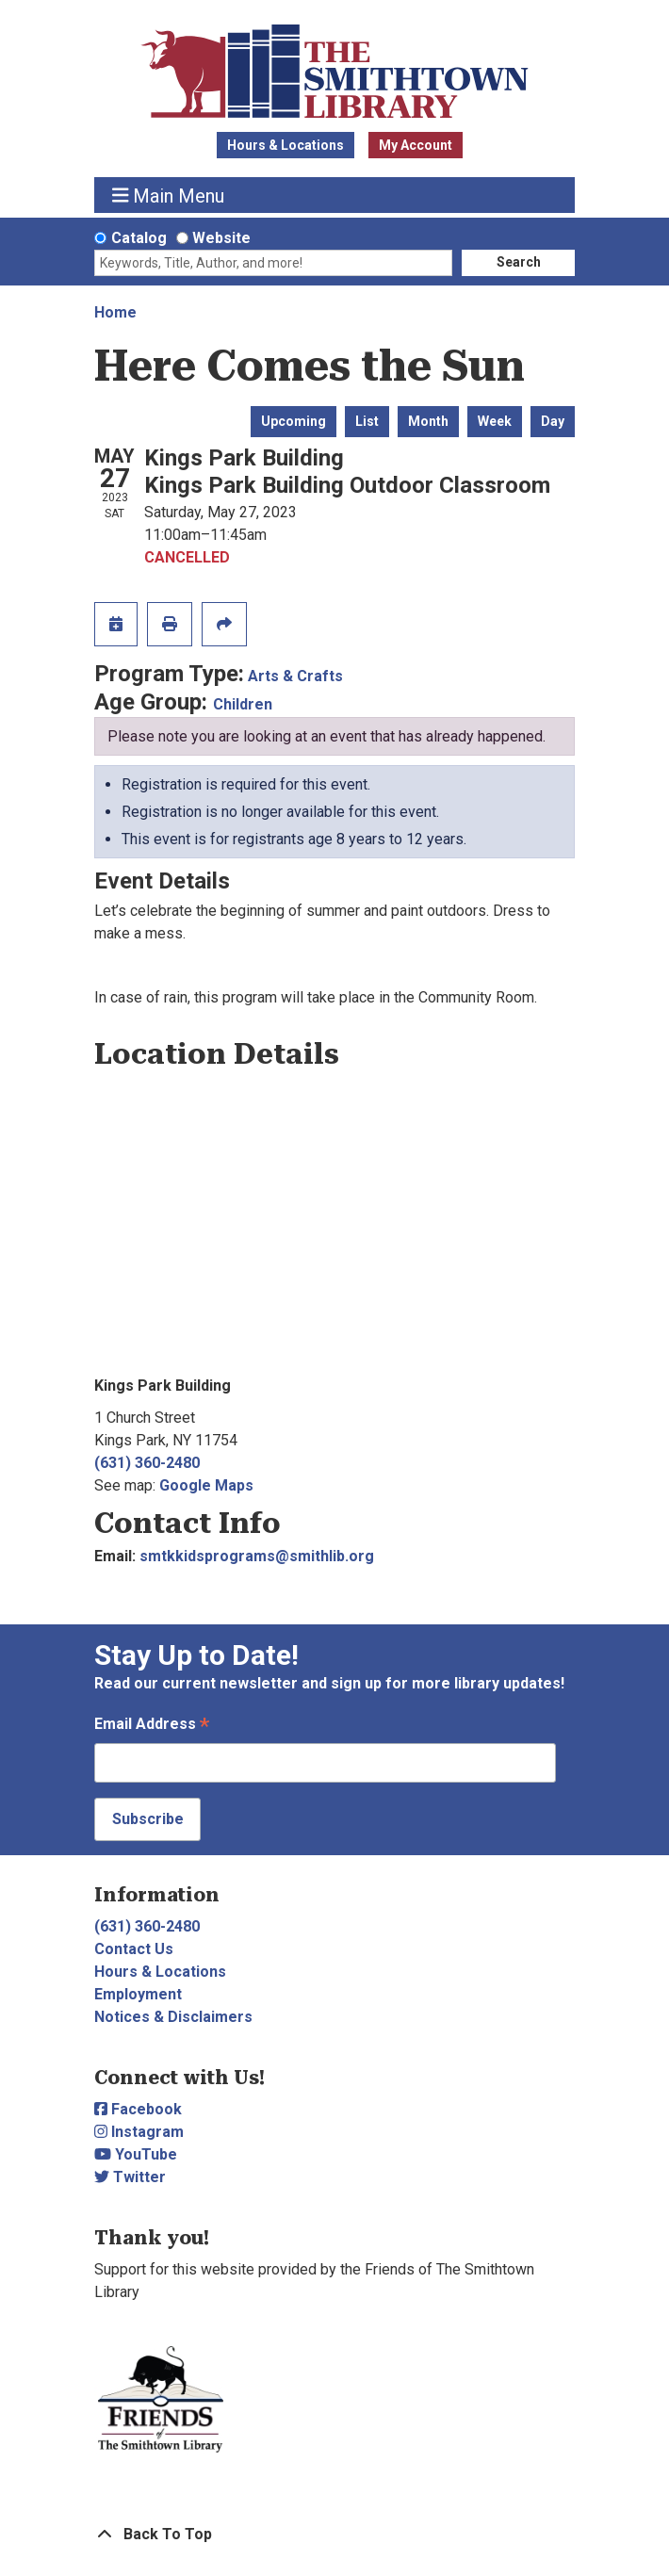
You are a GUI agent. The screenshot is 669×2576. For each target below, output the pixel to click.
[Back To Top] (334, 2534)
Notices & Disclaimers (173, 2017)
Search (519, 261)
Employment (138, 1994)
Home (115, 312)
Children (242, 704)
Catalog (139, 238)
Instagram (139, 2132)
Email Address (151, 1725)
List (367, 421)
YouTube (135, 2154)
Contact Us (133, 1949)
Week (495, 421)
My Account (415, 145)
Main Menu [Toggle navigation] (168, 195)
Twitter (130, 2177)
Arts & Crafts (295, 676)
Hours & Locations (285, 145)
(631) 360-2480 (147, 1463)
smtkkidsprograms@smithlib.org (256, 1556)
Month (428, 421)
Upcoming (293, 421)
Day (552, 421)
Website (221, 238)
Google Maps (206, 1485)
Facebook (138, 2109)
